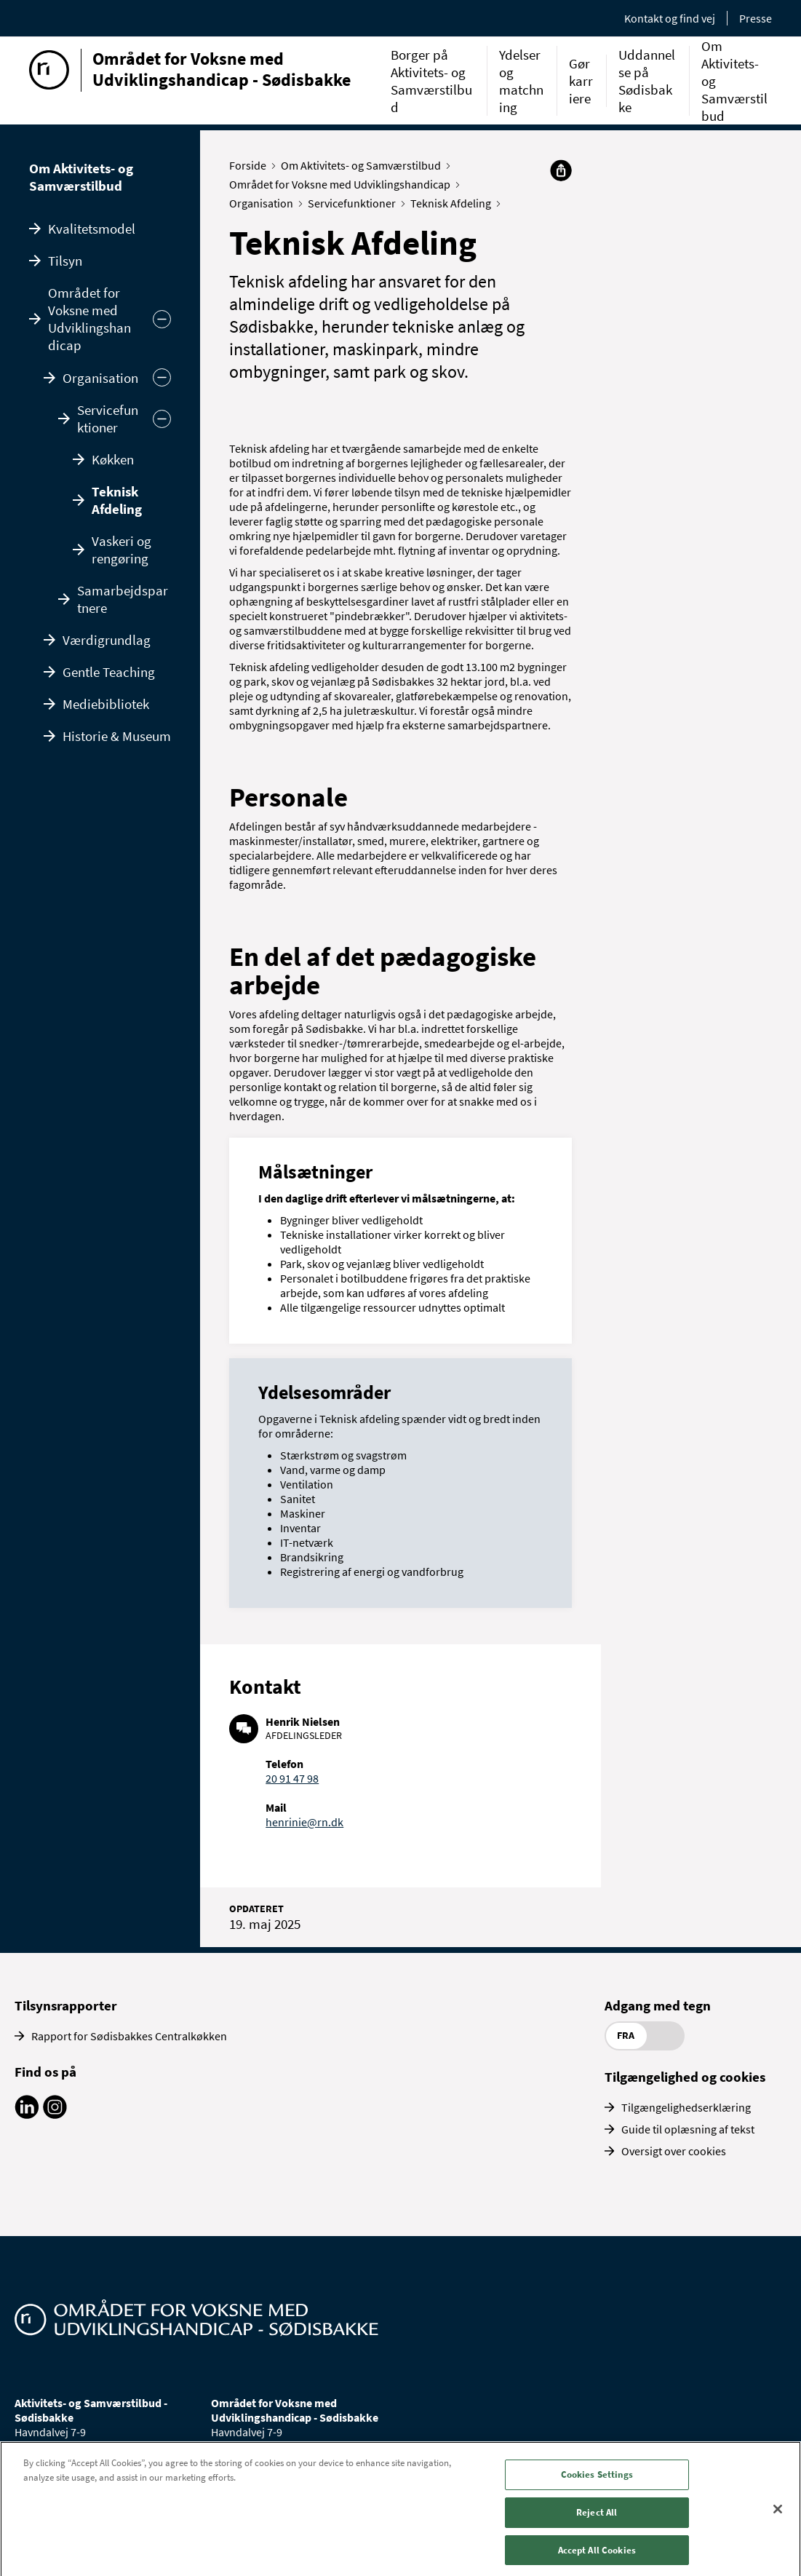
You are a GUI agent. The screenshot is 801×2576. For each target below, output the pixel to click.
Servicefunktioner (107, 418)
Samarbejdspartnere (122, 599)
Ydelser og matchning (521, 81)
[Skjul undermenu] (162, 319)
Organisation (100, 378)
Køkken (113, 459)
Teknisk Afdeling (117, 500)
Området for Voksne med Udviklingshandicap (89, 319)
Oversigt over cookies (673, 2151)
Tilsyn (65, 260)
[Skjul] (162, 377)
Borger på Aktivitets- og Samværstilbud (431, 81)
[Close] (778, 2520)
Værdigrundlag (107, 640)
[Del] (561, 170)
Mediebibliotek (106, 704)
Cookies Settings (597, 2485)
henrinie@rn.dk (304, 1822)
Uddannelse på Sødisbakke (646, 81)
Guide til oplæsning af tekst (687, 2129)
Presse (755, 18)
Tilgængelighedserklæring (686, 2107)
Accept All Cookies (597, 2560)
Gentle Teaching (109, 672)
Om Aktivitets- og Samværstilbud (81, 176)
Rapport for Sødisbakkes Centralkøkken (129, 2036)
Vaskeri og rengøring (121, 549)
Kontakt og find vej (669, 18)
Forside (251, 165)
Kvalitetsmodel (91, 228)
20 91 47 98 (292, 1778)
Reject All (596, 2523)
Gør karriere (581, 81)
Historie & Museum (117, 736)
